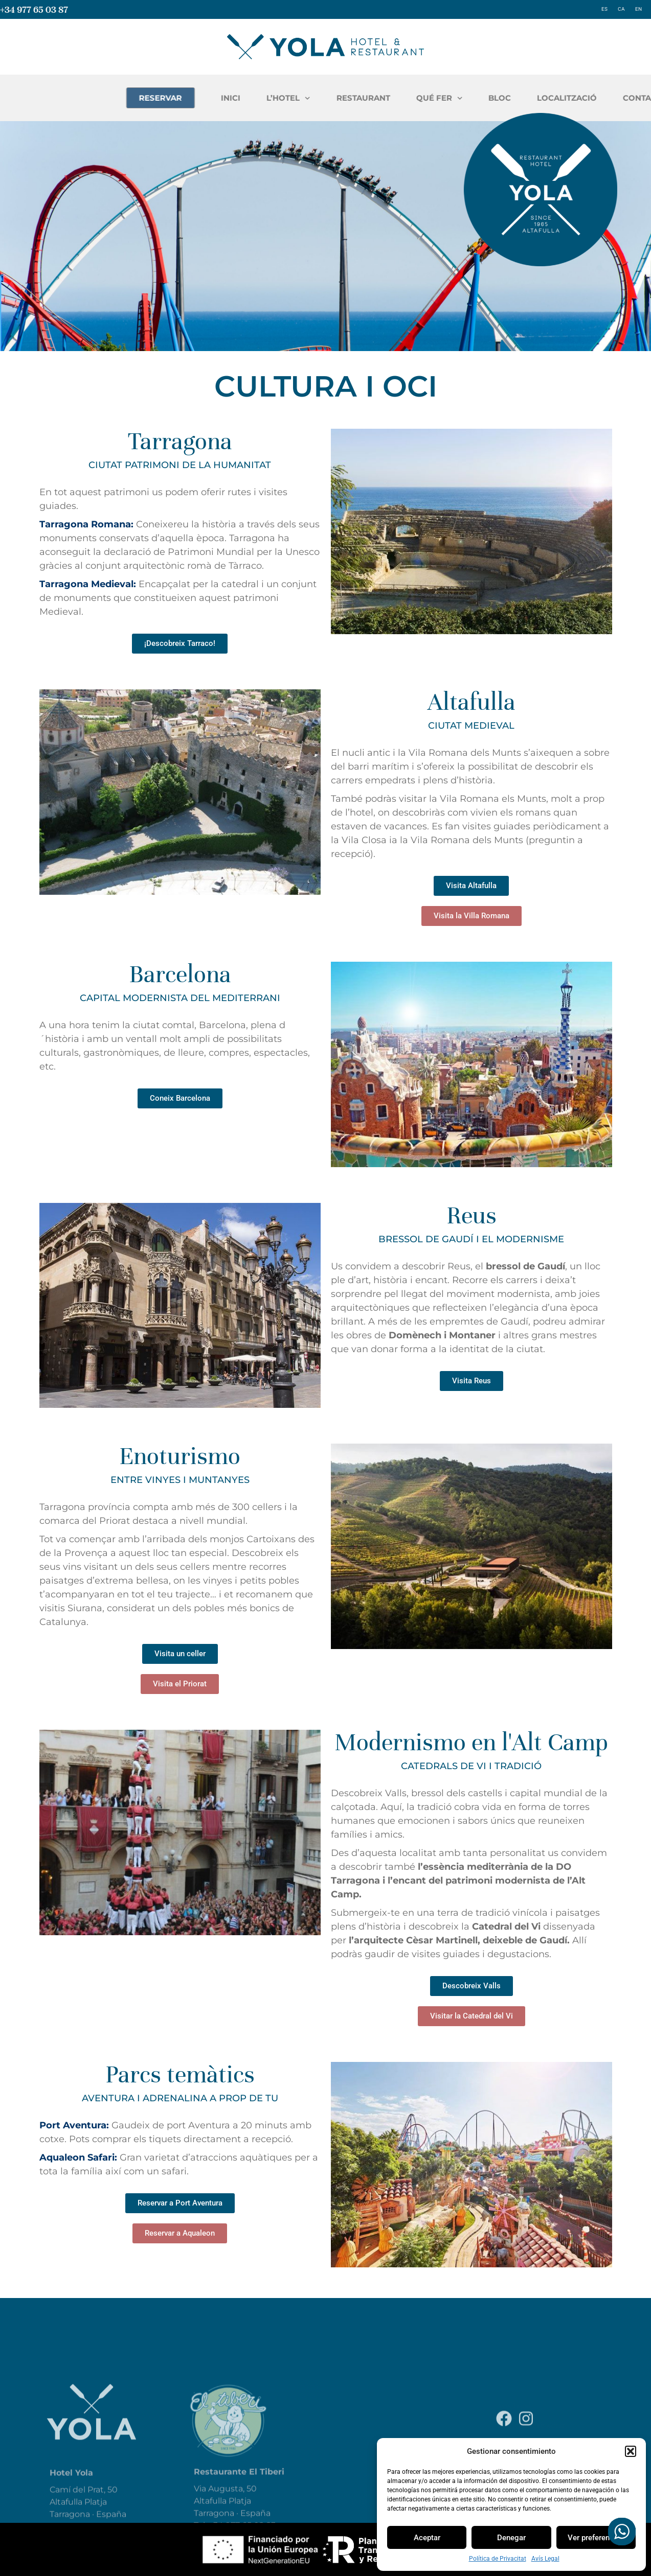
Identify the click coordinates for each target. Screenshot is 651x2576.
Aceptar (427, 2537)
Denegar (511, 2537)
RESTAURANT (500, 98)
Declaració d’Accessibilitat (540, 2436)
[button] (630, 2451)
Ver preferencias (596, 2537)
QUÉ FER (576, 98)
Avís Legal (545, 2558)
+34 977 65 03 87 (34, 9)
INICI (368, 98)
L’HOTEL (426, 98)
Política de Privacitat (497, 2558)
